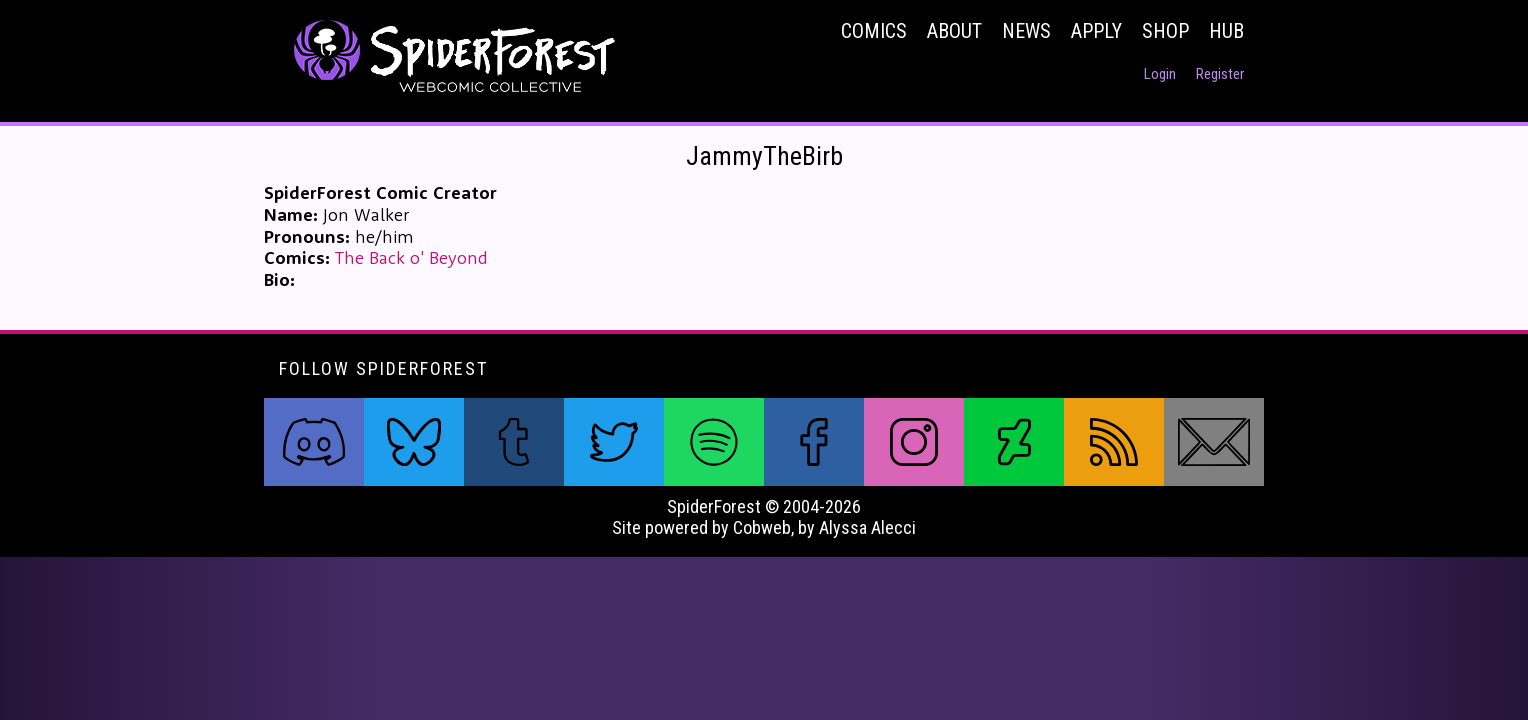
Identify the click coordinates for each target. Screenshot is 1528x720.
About (954, 31)
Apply (1096, 31)
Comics (874, 31)
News (1026, 31)
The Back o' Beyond (411, 257)
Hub (1226, 31)
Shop (1165, 31)
